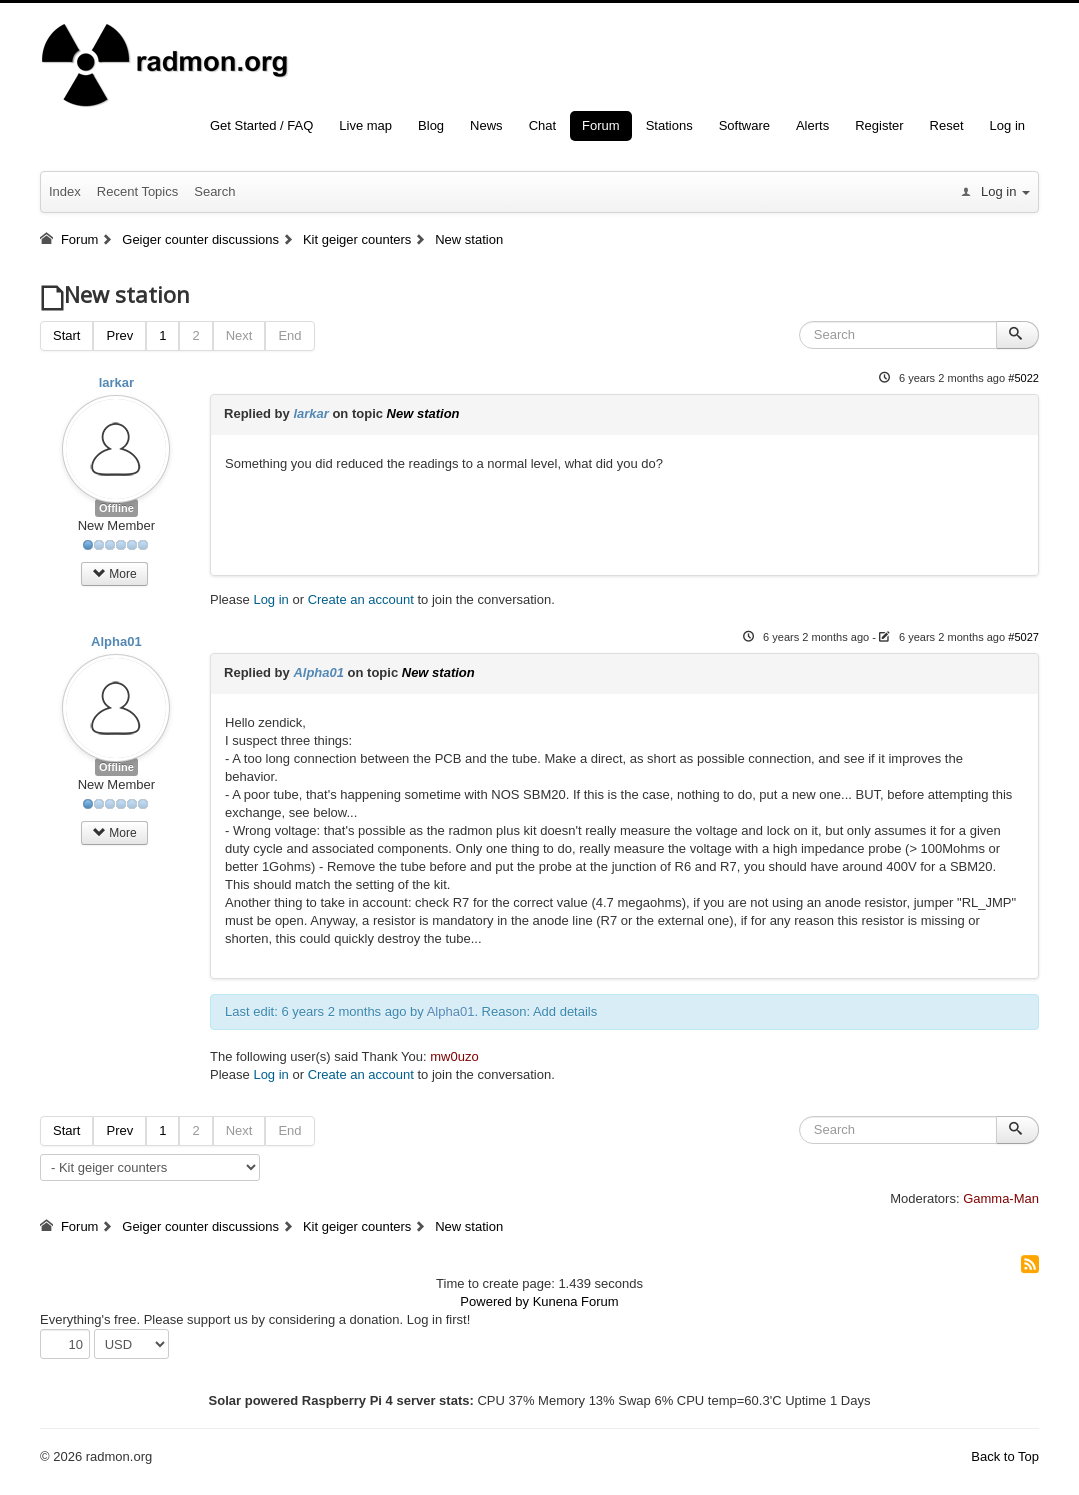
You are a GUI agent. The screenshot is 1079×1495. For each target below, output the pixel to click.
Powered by (494, 1301)
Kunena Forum (576, 1301)
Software (744, 125)
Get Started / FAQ (261, 125)
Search (214, 191)
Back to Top (1005, 1456)
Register (879, 125)
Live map (365, 125)
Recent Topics (137, 191)
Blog (431, 125)
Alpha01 (116, 641)
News (486, 125)
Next (239, 335)
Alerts (812, 125)
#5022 (1023, 378)
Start (66, 335)
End (289, 335)
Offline (116, 508)
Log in (1007, 125)
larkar (116, 382)
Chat (542, 125)
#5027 (1023, 637)
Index (65, 191)
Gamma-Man (1001, 1198)
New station (423, 413)
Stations (669, 125)
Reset (947, 125)
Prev (119, 335)
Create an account (361, 599)
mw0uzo (454, 1056)
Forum (601, 125)
